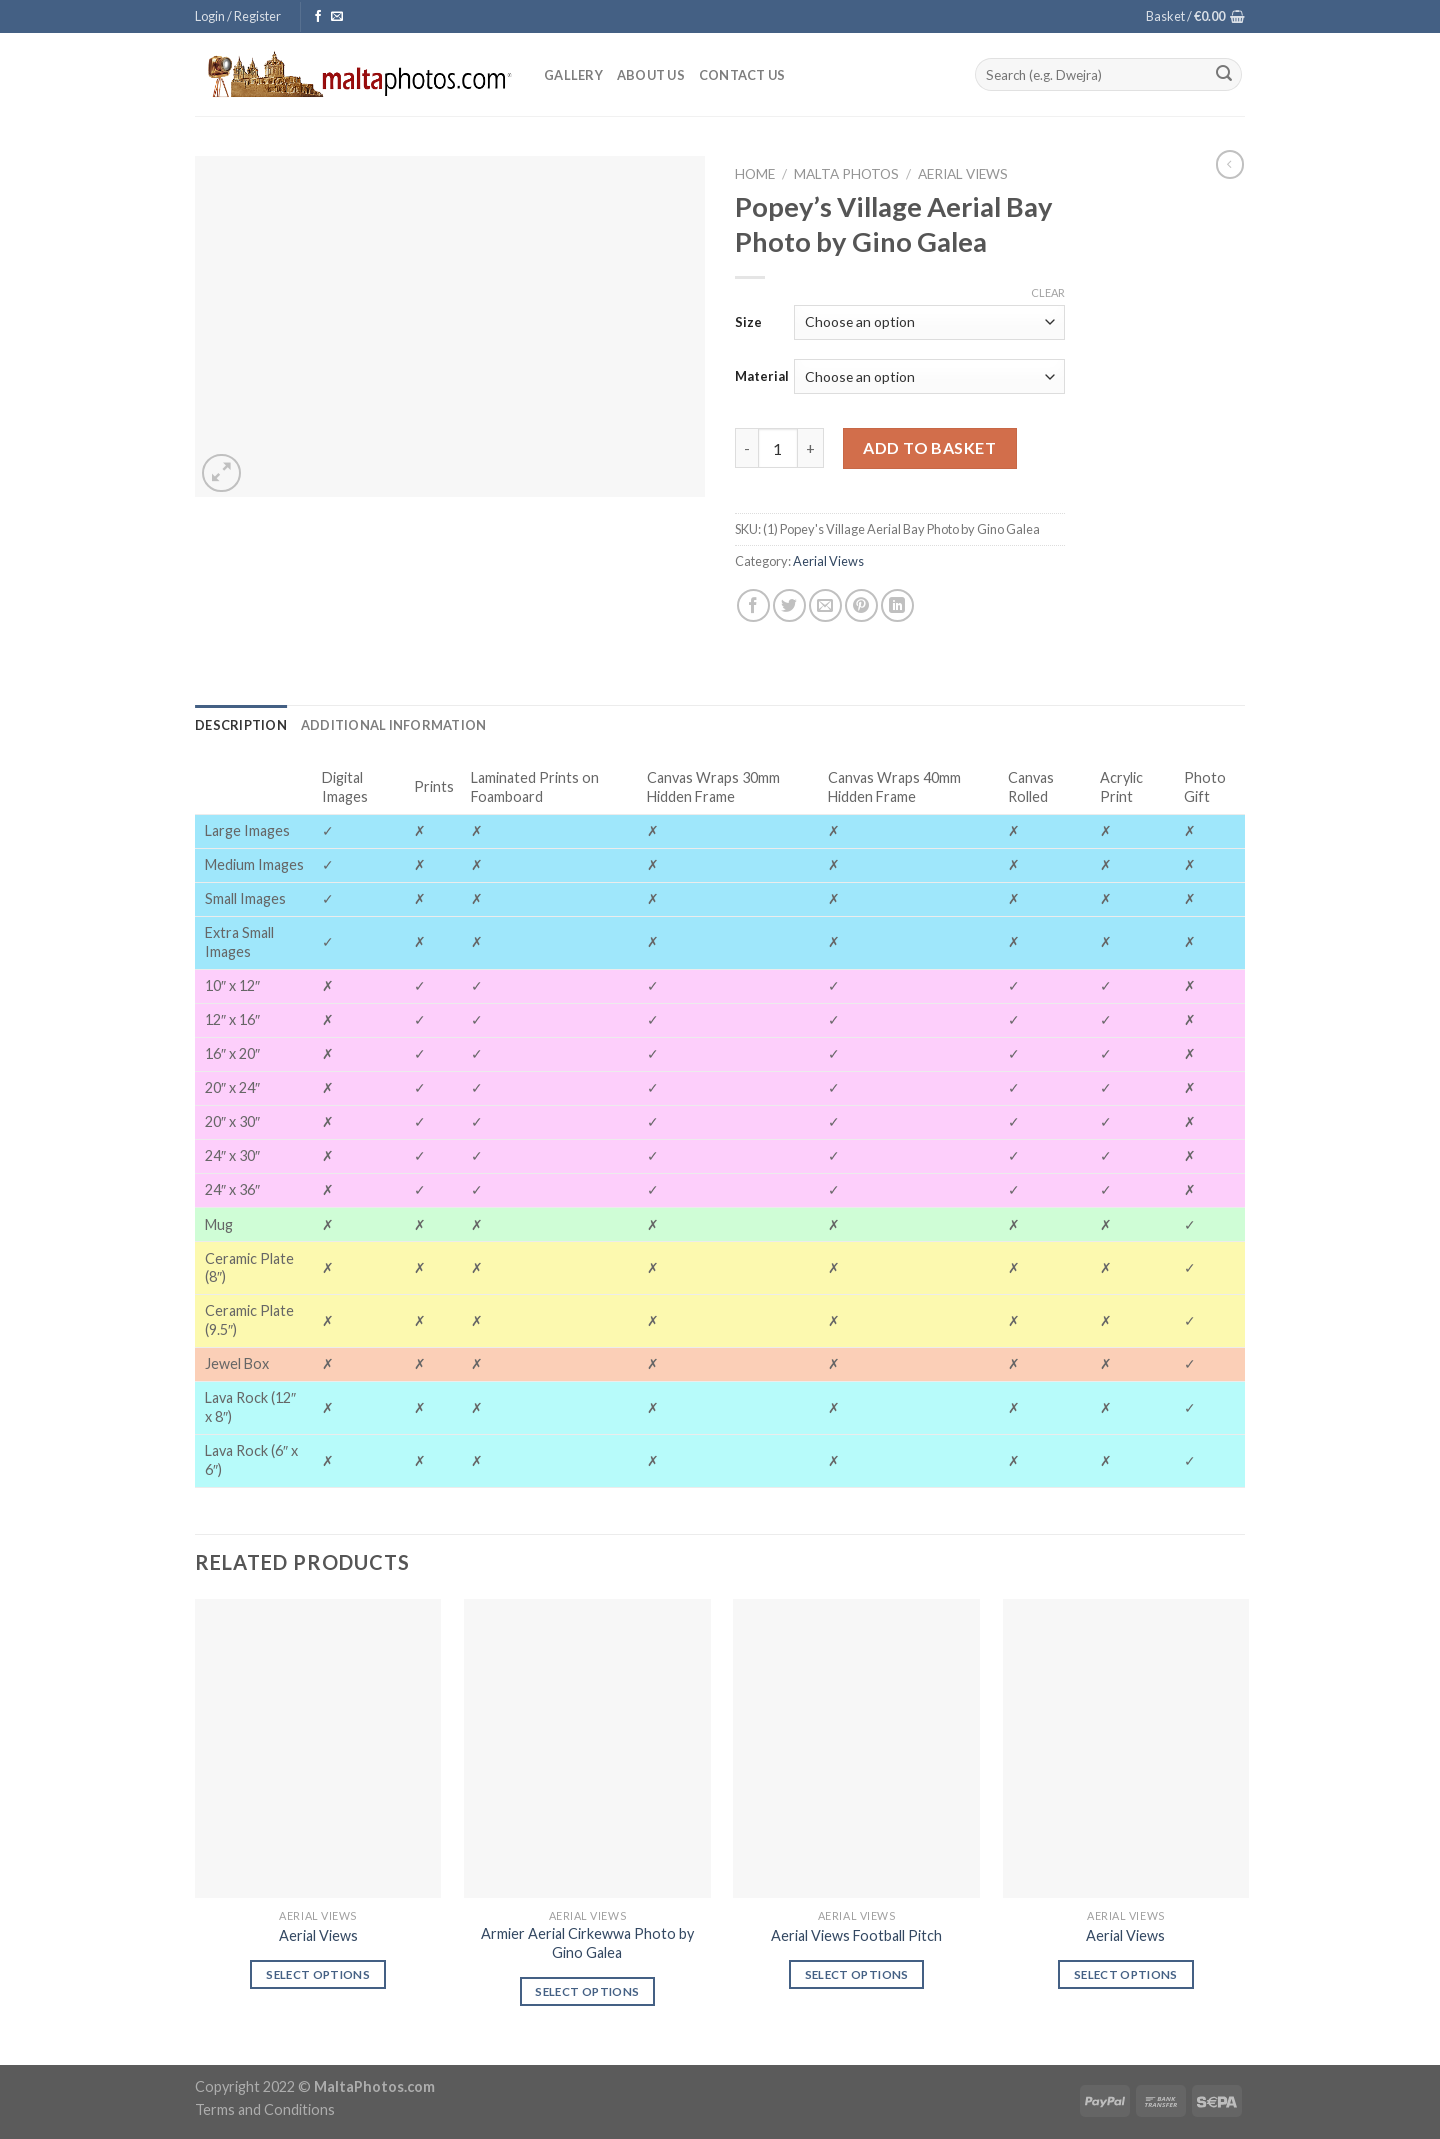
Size (748, 322)
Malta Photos (846, 174)
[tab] (241, 725)
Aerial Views (963, 174)
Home (755, 174)
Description (241, 725)
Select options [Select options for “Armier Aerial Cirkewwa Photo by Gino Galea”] (587, 1991)
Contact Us (742, 75)
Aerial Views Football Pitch (856, 1935)
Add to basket (929, 447)
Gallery (573, 75)
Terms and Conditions (265, 2109)
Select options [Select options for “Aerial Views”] (318, 1974)
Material (762, 376)
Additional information (394, 725)
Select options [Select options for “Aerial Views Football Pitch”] (857, 1974)
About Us (651, 75)
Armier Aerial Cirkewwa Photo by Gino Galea (587, 1943)
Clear (1048, 292)
